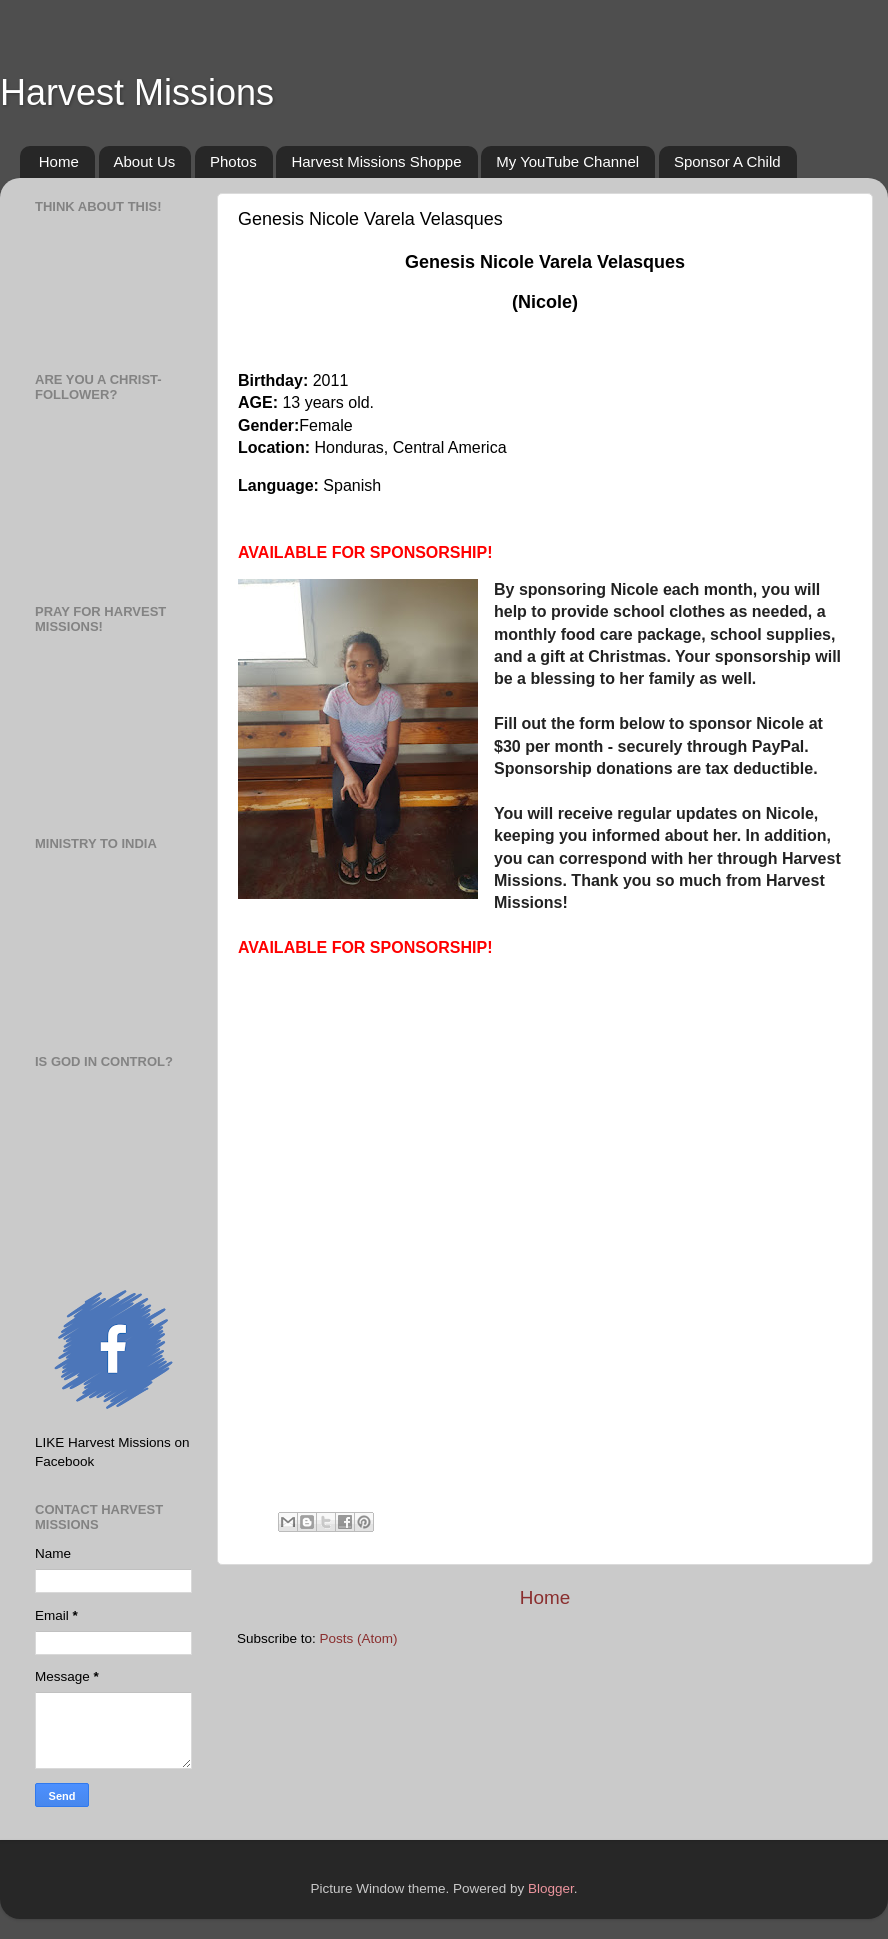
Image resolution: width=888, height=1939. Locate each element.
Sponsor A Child (727, 161)
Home (59, 161)
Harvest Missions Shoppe (376, 161)
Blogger (551, 1888)
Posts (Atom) (359, 1638)
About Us (145, 161)
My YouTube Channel (567, 161)
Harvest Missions (137, 92)
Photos (233, 161)
